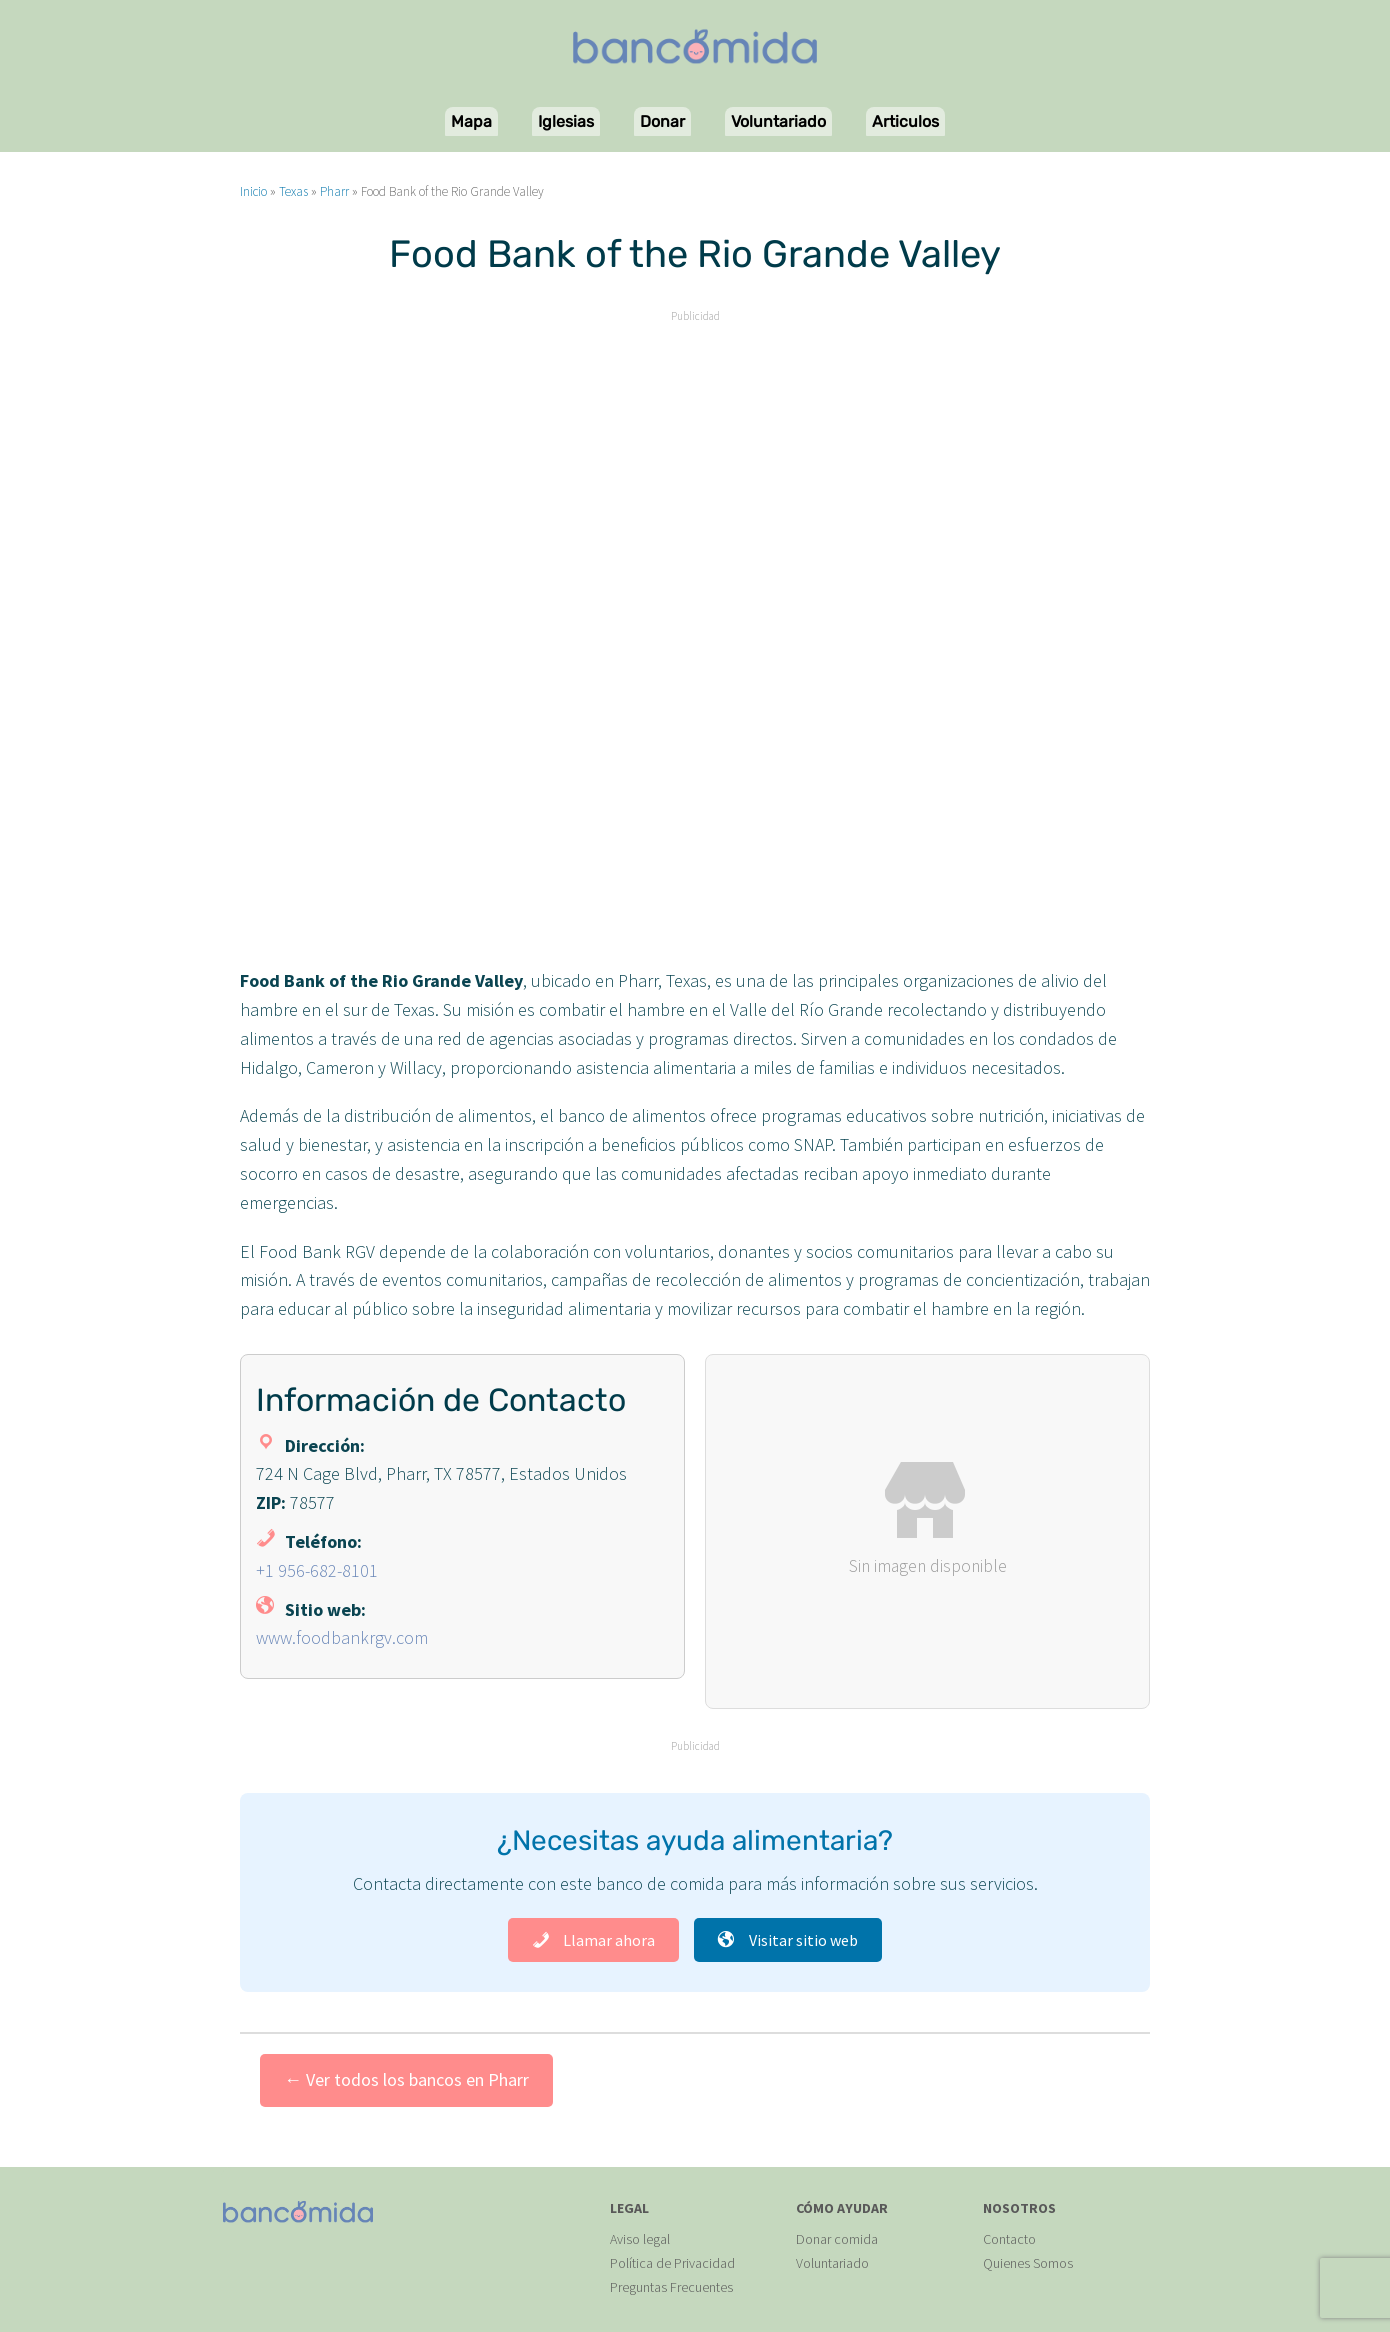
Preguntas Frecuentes (671, 2287)
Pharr (334, 191)
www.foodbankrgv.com (342, 1637)
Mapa (471, 121)
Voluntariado (778, 121)
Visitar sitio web (788, 1940)
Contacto (1009, 2239)
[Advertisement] (695, 468)
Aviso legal (640, 2239)
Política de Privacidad (672, 2263)
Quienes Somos (1028, 2263)
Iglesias (566, 121)
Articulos (905, 121)
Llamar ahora (593, 1940)
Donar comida (837, 2239)
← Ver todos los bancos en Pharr (406, 2079)
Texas (293, 191)
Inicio (253, 191)
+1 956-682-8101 (317, 1570)
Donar (662, 121)
